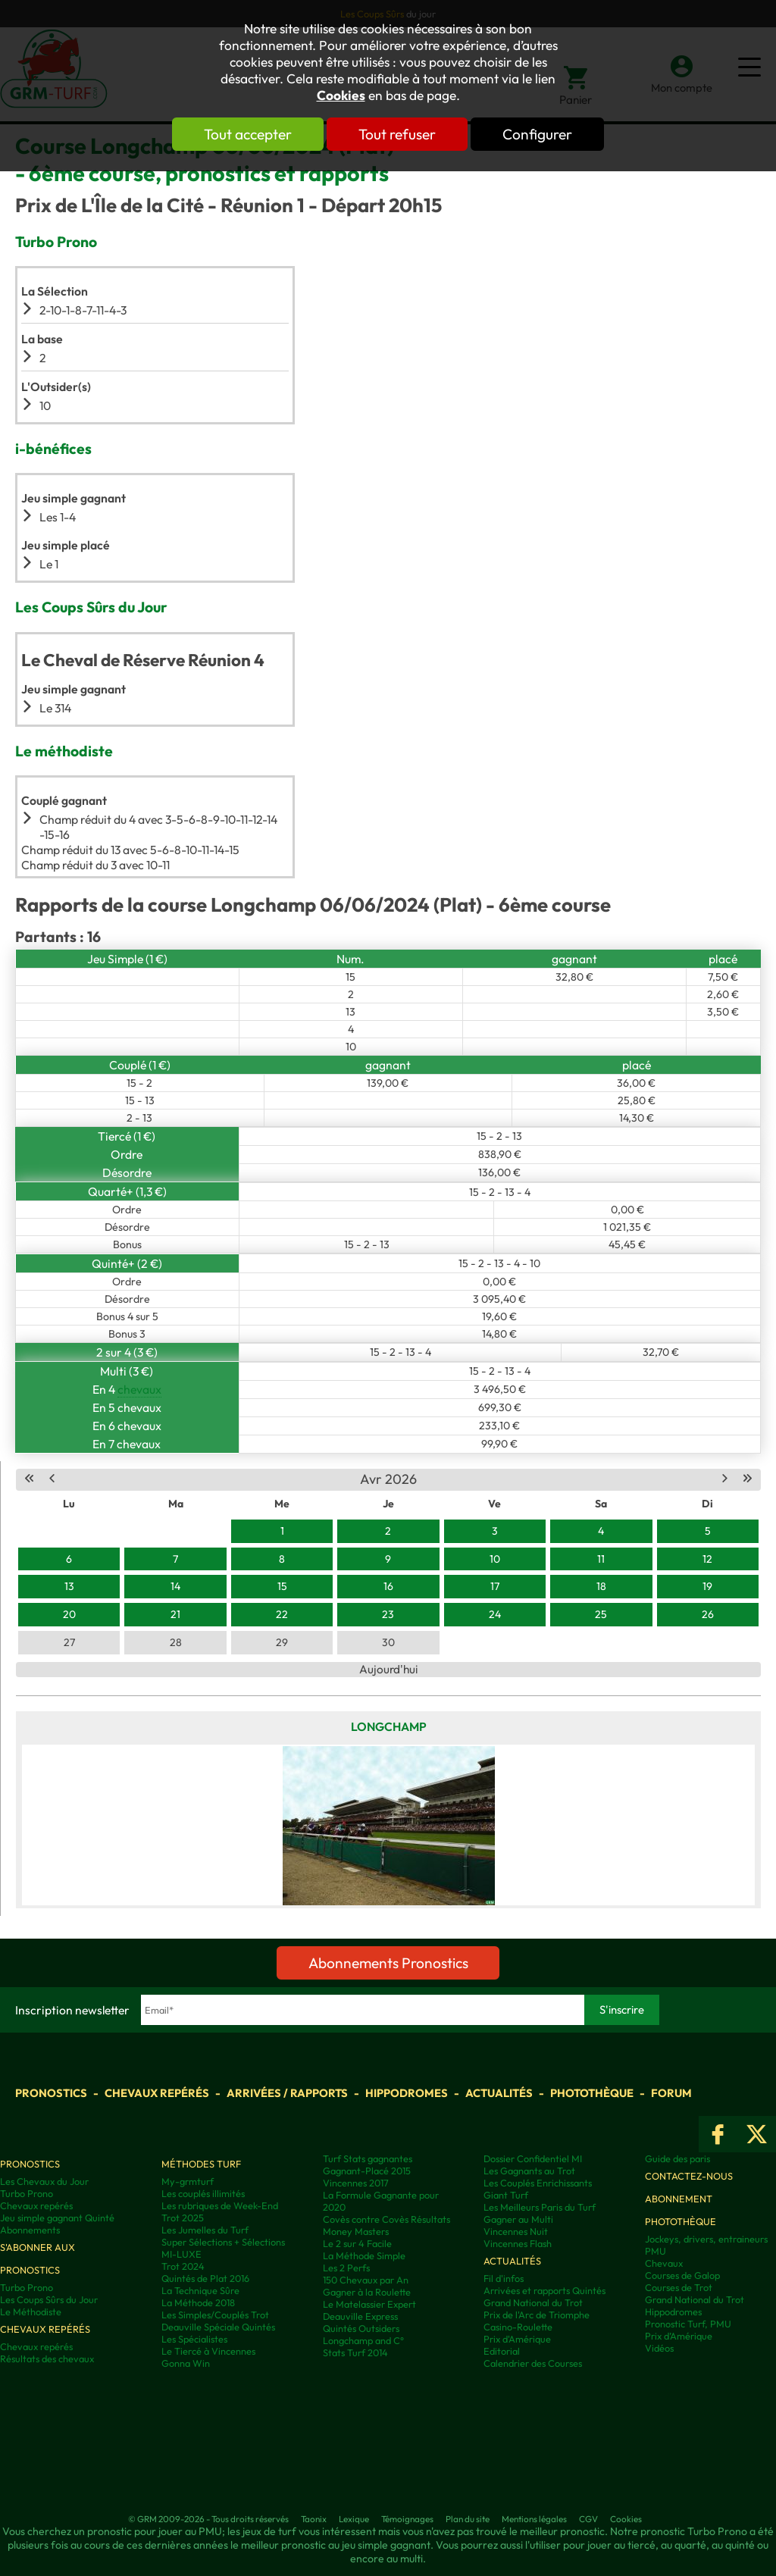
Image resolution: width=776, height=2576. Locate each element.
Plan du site (468, 2518)
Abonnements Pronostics (388, 1963)
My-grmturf (187, 2181)
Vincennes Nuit (515, 2231)
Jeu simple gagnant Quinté (57, 2217)
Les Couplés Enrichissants (537, 2183)
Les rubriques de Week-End (219, 2205)
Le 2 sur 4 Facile (357, 2243)
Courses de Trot (678, 2287)
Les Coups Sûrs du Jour (49, 2299)
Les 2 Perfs (346, 2267)
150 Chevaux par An (365, 2280)
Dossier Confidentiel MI (532, 2158)
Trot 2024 (183, 2266)
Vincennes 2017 (356, 2183)
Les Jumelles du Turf (205, 2230)
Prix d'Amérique (517, 2339)
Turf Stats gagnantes (367, 2158)
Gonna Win (185, 2363)
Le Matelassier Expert (369, 2304)
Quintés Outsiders (361, 2328)
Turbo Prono (26, 2193)
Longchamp (389, 1726)
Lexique (354, 2518)
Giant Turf (505, 2195)
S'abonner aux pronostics (37, 2258)
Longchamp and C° (363, 2340)
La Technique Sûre (200, 2290)
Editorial (501, 2351)
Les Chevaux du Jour (44, 2181)
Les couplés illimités (203, 2193)
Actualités (499, 2093)
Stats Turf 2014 (355, 2352)
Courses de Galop (682, 2275)
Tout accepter (248, 134)
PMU (655, 2251)
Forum (671, 2093)
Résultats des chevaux (47, 2358)
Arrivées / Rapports (287, 2093)
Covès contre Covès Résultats (386, 2219)
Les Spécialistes (194, 2339)
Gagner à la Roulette (367, 2292)
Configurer (537, 134)
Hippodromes (406, 2093)
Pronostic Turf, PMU (688, 2324)
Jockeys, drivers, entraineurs (706, 2239)
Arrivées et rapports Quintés (544, 2290)
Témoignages (407, 2518)
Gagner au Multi (518, 2219)
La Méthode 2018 (198, 2302)
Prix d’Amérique (678, 2336)
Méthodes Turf (201, 2164)
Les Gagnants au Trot (529, 2170)
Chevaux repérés (157, 2093)
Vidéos (659, 2348)
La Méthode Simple (364, 2255)
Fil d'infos (503, 2278)
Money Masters (356, 2231)
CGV (588, 2518)
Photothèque (592, 2093)
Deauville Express (360, 2316)
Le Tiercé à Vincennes (208, 2351)
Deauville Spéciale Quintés (218, 2327)
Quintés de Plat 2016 (205, 2278)
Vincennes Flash (517, 2243)
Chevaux (664, 2263)
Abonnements (30, 2230)
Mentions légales (534, 2518)
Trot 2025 (182, 2217)
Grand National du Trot (533, 2302)
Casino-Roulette (517, 2327)
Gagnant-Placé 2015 (367, 2170)
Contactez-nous (689, 2176)
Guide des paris (677, 2158)
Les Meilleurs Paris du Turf (539, 2207)
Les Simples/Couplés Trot (215, 2314)
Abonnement (678, 2199)
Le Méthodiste (30, 2311)
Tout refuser (397, 134)
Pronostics (51, 2093)
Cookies (341, 95)
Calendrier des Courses (532, 2363)
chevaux (139, 1389)
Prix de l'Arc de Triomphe (536, 2314)
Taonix (314, 2518)
